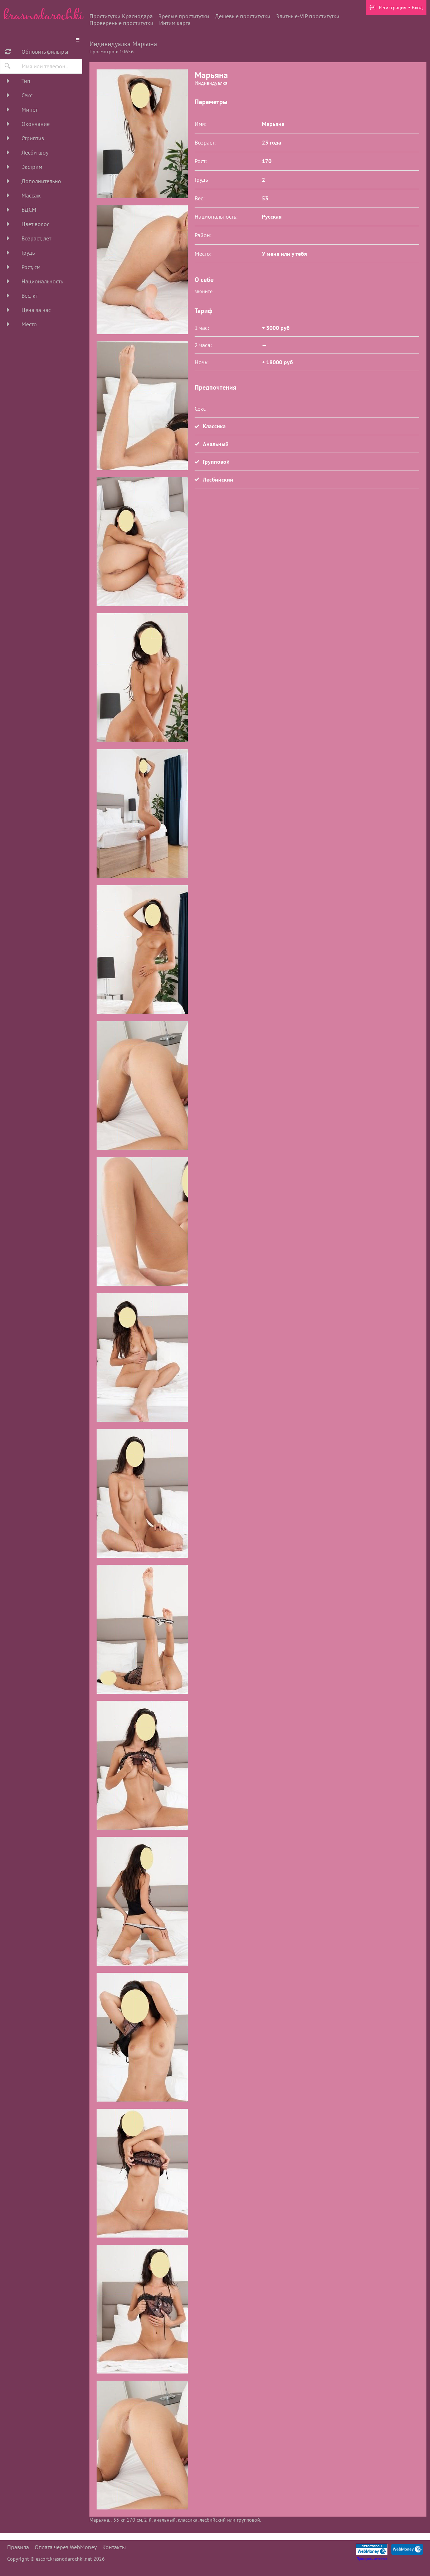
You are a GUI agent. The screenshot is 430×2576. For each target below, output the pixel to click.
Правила (18, 2547)
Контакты (114, 2547)
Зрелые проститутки (183, 16)
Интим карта (175, 22)
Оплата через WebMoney (66, 2547)
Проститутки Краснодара (121, 16)
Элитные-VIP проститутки (307, 16)
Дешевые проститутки (242, 16)
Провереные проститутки (121, 22)
